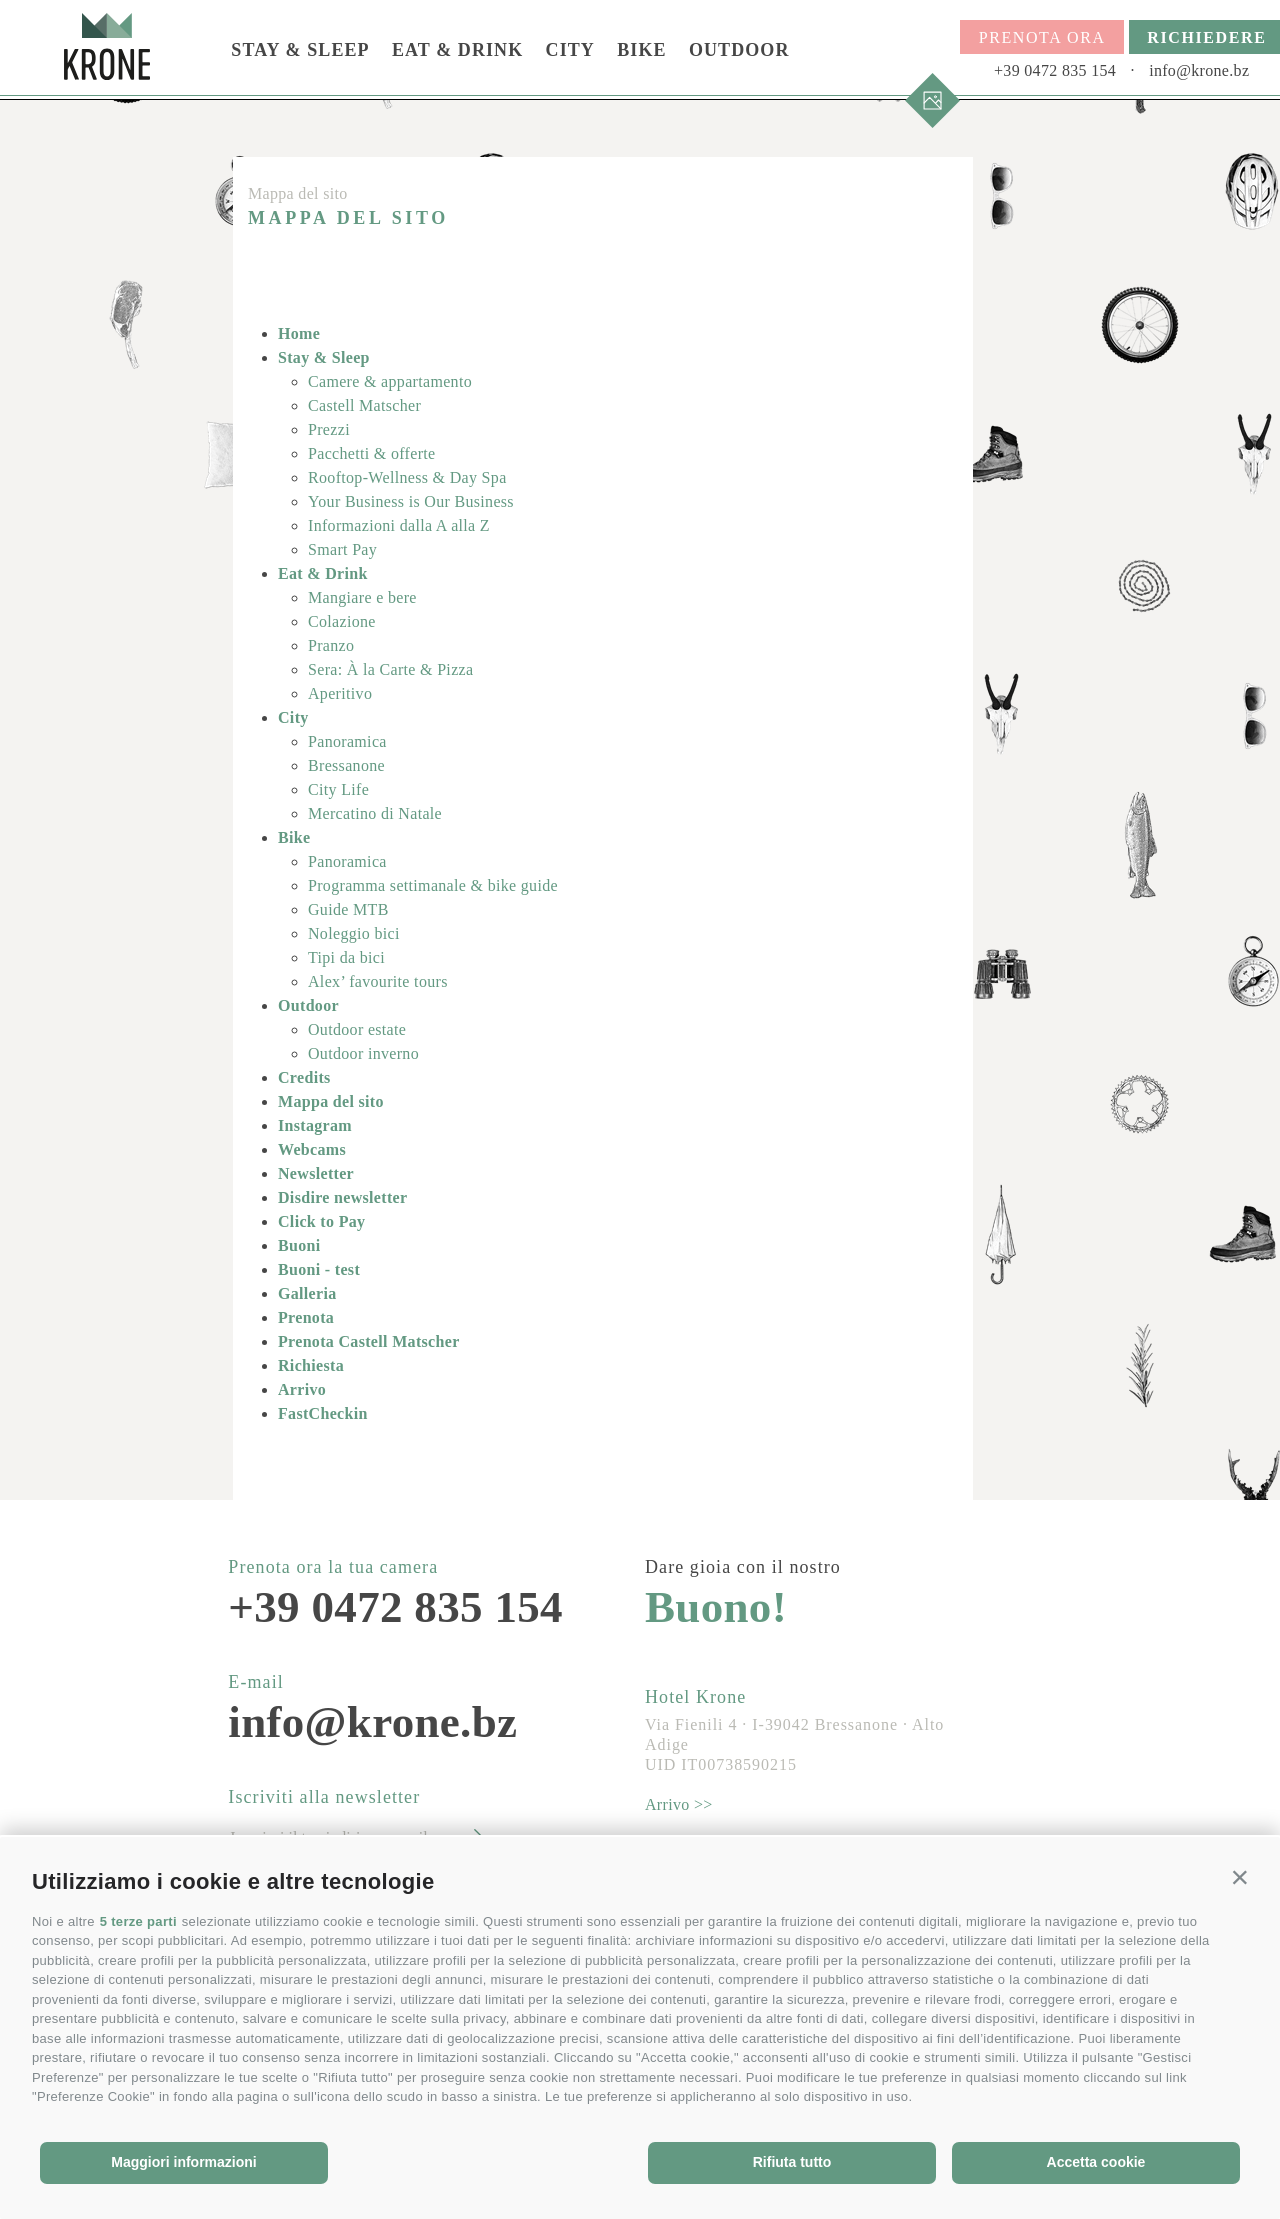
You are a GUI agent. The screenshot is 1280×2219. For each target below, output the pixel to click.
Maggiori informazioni (183, 2162)
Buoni (299, 1245)
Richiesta (311, 1365)
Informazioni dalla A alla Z (399, 525)
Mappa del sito (331, 1101)
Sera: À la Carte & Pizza (390, 669)
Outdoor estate (357, 1029)
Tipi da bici (346, 957)
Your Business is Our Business (411, 501)
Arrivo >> (679, 1804)
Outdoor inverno (363, 1053)
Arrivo (302, 1389)
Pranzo (331, 645)
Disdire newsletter (342, 1197)
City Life (338, 789)
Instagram (315, 1125)
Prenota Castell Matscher (369, 1341)
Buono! (716, 1607)
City (570, 50)
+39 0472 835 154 (1055, 70)
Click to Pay (321, 1221)
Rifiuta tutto (792, 2162)
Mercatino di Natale (375, 813)
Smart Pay (342, 549)
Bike (641, 50)
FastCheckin (323, 1413)
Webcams (312, 1149)
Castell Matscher (364, 405)
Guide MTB (348, 909)
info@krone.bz (1199, 70)
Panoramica (347, 741)
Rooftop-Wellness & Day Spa (407, 477)
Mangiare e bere (362, 597)
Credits (304, 1077)
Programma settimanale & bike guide (433, 885)
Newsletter (316, 1173)
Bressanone (346, 765)
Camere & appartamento (390, 381)
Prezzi (329, 429)
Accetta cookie (1096, 2162)
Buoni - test (319, 1269)
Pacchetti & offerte (372, 453)
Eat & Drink (457, 50)
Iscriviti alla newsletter (324, 1797)
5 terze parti (138, 1921)
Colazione (342, 621)
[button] (1240, 1877)
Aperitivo (340, 693)
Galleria (307, 1293)
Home (299, 333)
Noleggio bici (354, 933)
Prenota (306, 1317)
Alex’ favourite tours (378, 981)
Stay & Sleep (300, 50)
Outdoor (739, 50)
